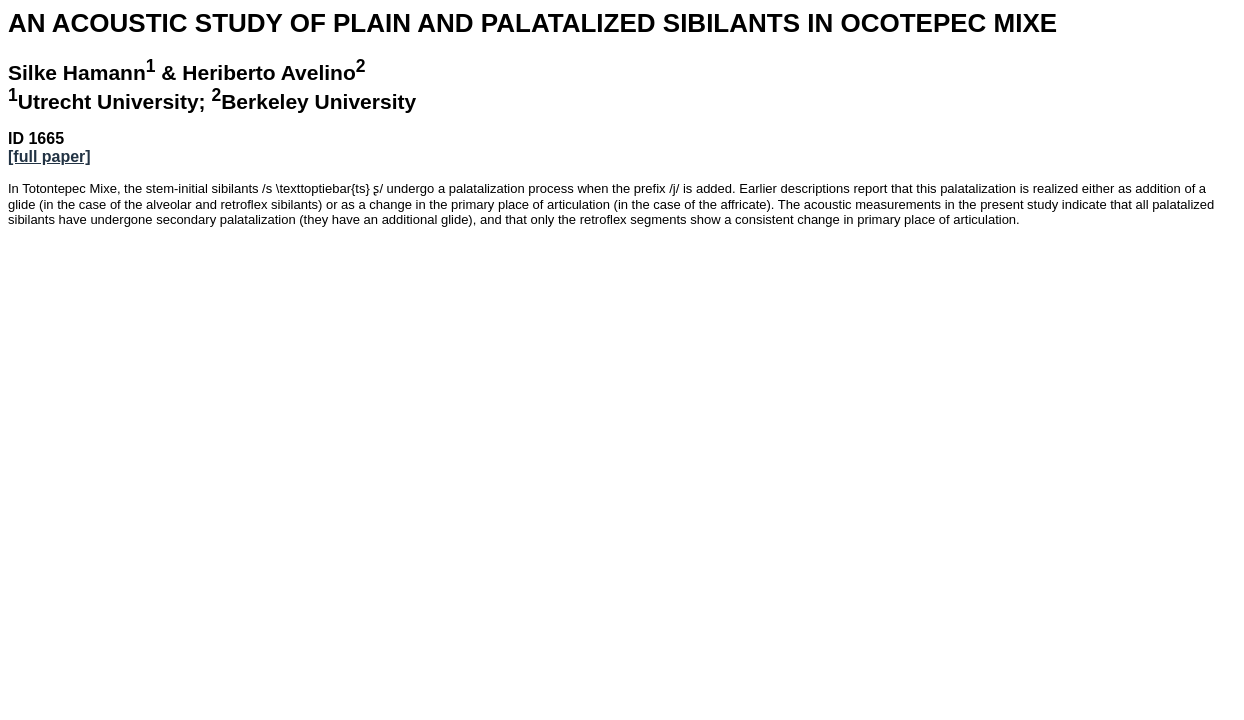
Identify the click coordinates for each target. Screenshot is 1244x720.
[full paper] (49, 156)
